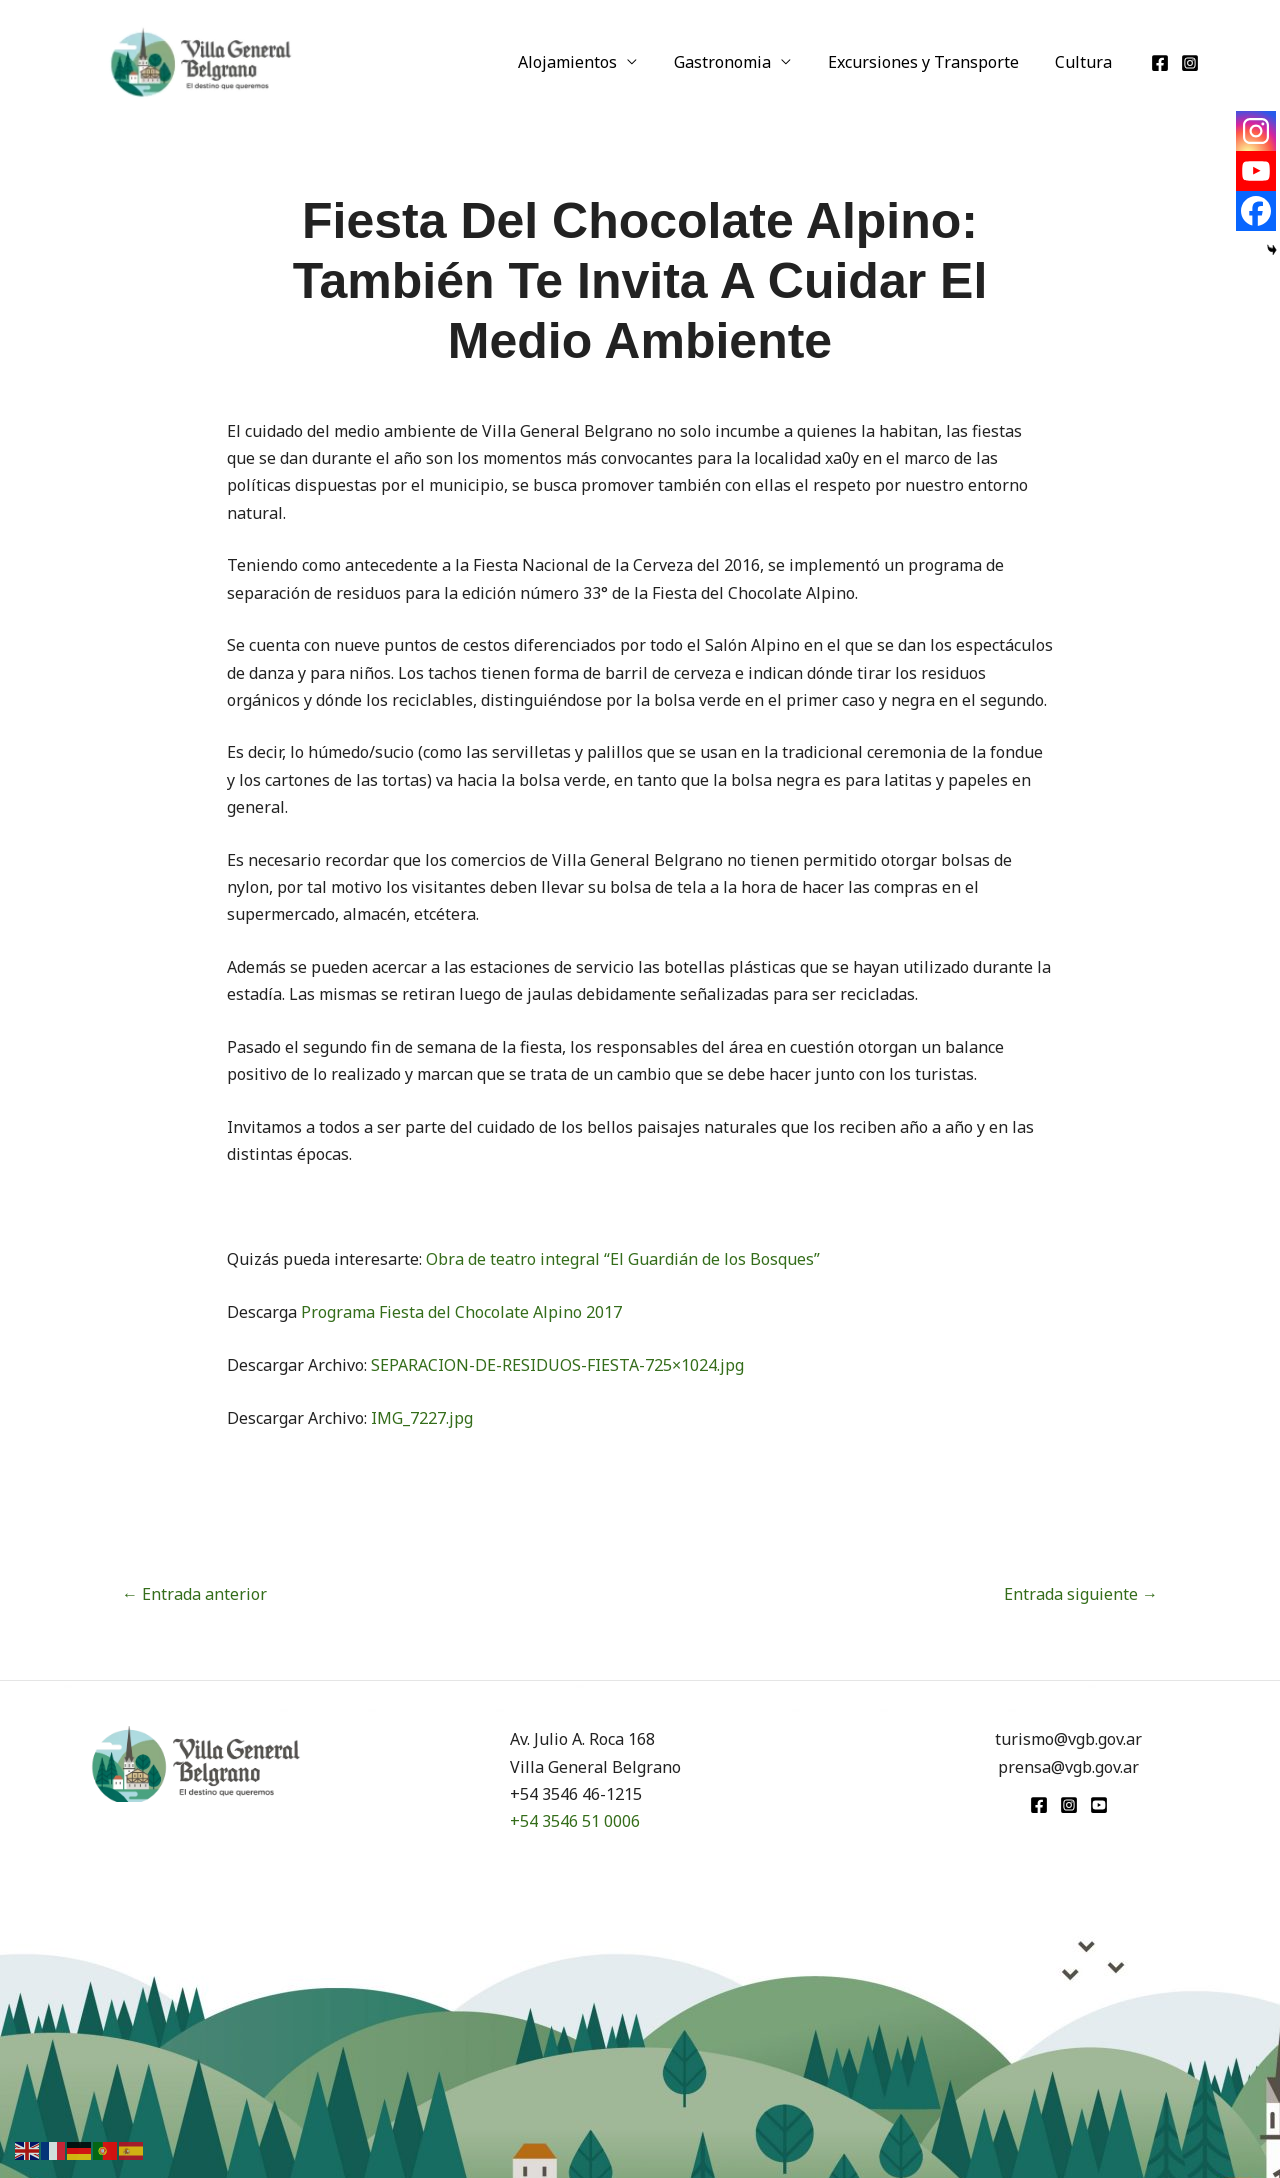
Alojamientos (584, 62)
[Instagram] (1190, 63)
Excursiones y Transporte (930, 62)
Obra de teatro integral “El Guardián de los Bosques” (623, 1259)
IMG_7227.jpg (422, 1418)
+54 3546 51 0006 (575, 1821)
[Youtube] (1256, 171)
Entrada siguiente (1081, 1594)
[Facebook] (1160, 63)
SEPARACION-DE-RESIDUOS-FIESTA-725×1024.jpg (557, 1365)
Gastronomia (734, 62)
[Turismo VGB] (201, 60)
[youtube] (1099, 1805)
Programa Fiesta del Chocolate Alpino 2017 (461, 1312)
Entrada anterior (194, 1594)
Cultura (1086, 62)
